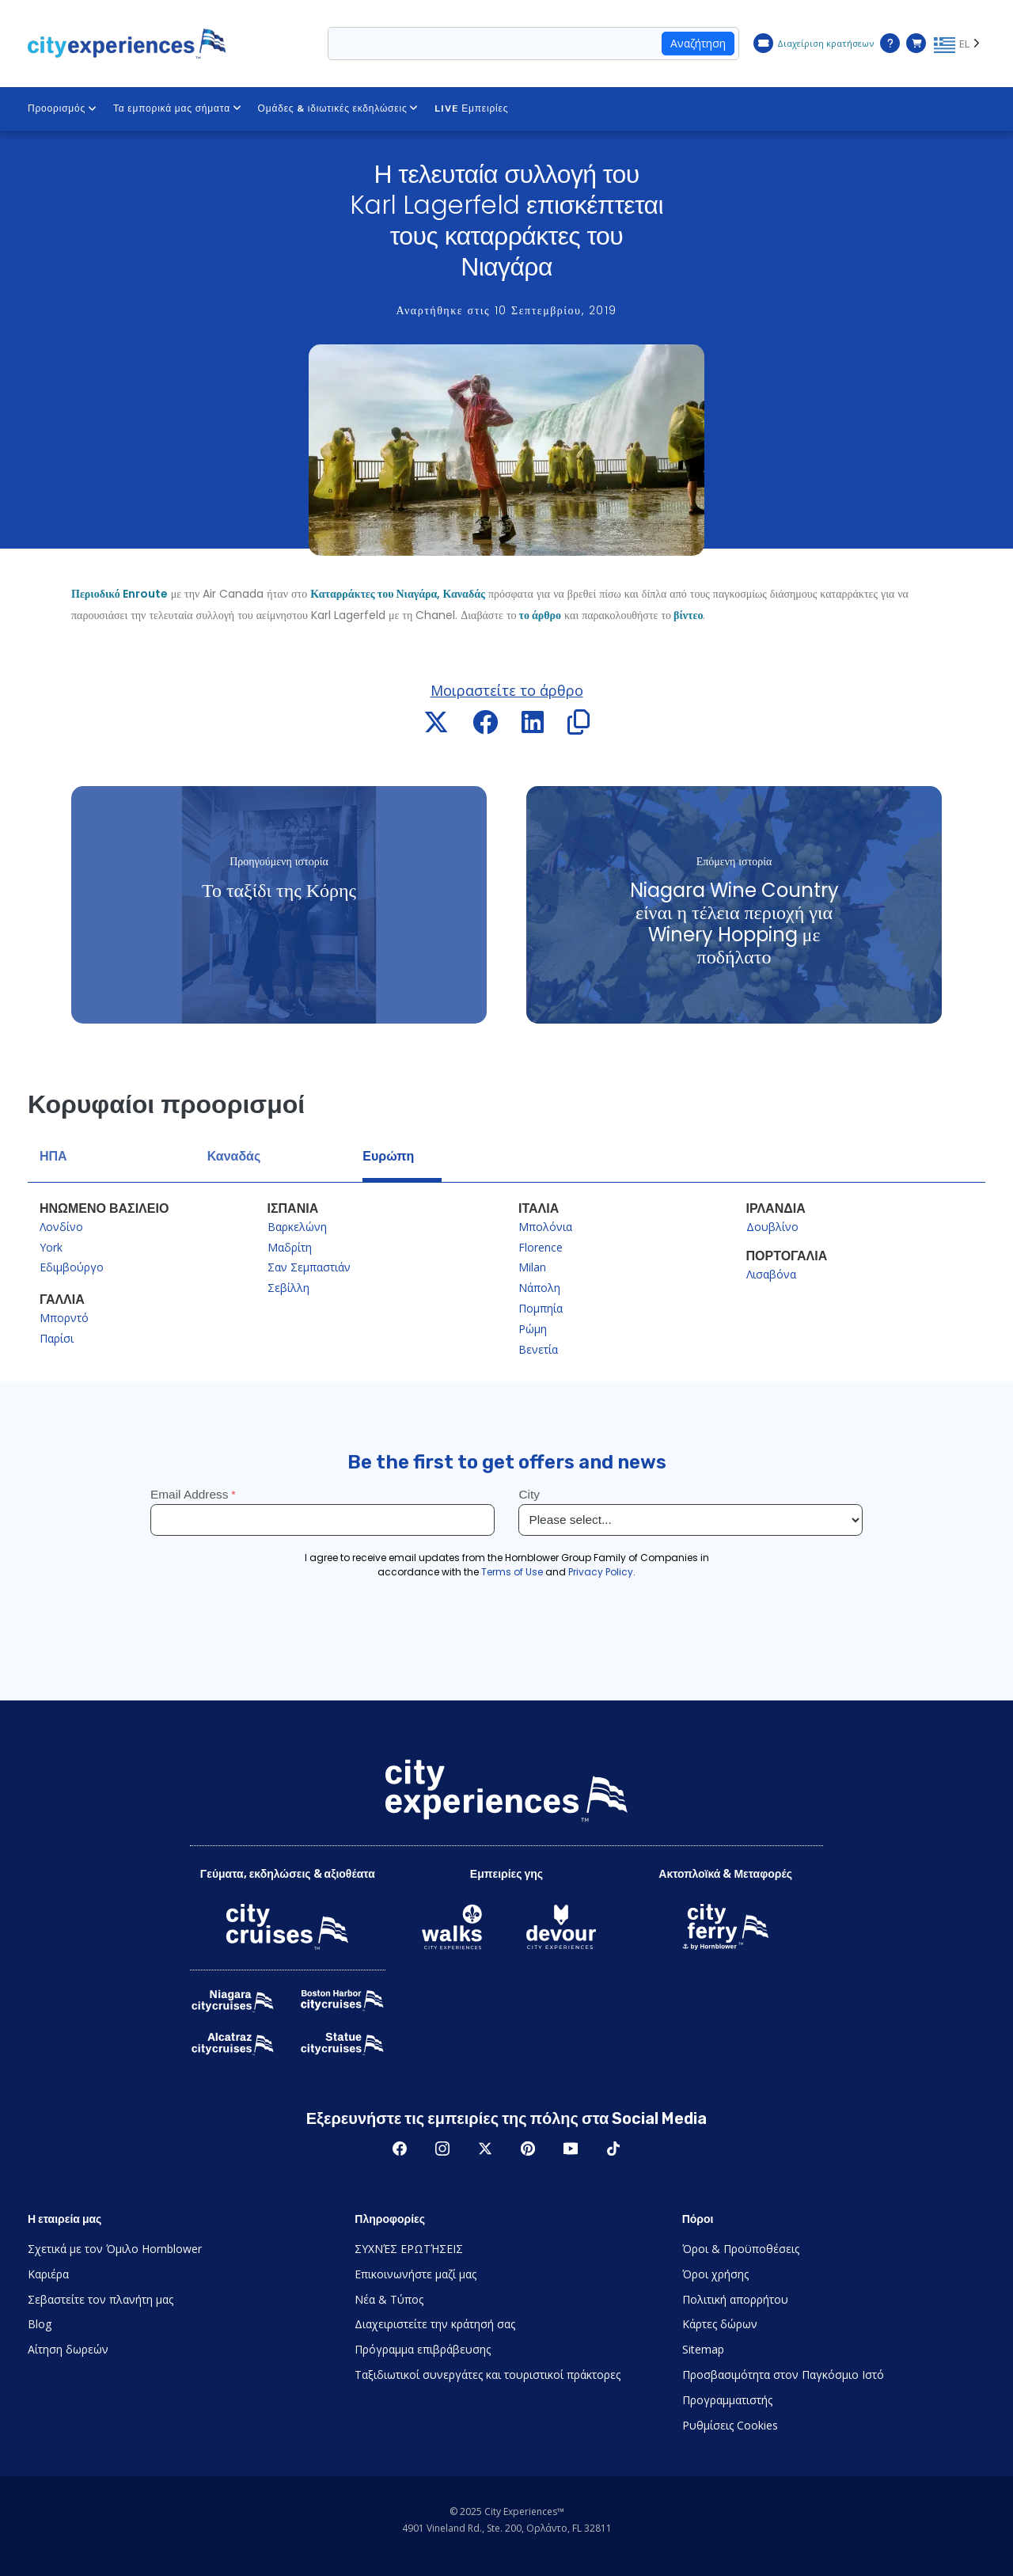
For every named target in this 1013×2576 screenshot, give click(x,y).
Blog (39, 2323)
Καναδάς (234, 1156)
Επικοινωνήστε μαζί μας (415, 2274)
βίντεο (687, 615)
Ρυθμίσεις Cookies (730, 2425)
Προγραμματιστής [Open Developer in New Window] (727, 2399)
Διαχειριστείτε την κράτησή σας (435, 2323)
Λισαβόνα (771, 1274)
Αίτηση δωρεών (68, 2349)
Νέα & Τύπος (389, 2299)
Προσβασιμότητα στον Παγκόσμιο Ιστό (783, 2374)
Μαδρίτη (289, 1247)
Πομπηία (540, 1308)
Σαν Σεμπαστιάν (309, 1267)
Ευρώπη (388, 1156)
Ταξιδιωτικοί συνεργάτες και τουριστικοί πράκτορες (487, 2374)
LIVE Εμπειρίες (471, 108)
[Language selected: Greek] (959, 43)
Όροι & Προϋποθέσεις (740, 2248)
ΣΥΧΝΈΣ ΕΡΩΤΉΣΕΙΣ (409, 2248)
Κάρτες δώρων (719, 2323)
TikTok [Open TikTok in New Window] (613, 2148)
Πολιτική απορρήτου (735, 2299)
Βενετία (538, 1349)
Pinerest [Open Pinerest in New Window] (528, 2148)
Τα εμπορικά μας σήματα (177, 108)
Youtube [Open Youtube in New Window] (570, 2148)
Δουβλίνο (772, 1226)
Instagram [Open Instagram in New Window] (442, 2148)
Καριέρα (48, 2274)
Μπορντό (64, 1317)
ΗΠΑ (53, 1156)
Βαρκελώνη (297, 1226)
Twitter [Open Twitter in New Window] (485, 2148)
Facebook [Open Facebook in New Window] (400, 2148)
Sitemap (703, 2349)
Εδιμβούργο (72, 1267)
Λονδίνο (61, 1226)
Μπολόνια (545, 1226)
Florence (540, 1247)
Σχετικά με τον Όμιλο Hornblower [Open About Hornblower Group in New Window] (115, 2248)
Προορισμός (62, 108)
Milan (532, 1267)
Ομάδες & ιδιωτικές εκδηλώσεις (338, 108)
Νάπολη (539, 1287)
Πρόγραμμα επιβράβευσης (423, 2349)
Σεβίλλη (288, 1287)
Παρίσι (57, 1338)
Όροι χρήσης (715, 2274)
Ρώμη (532, 1328)
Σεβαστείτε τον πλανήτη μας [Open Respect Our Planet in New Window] (100, 2299)
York (51, 1247)
